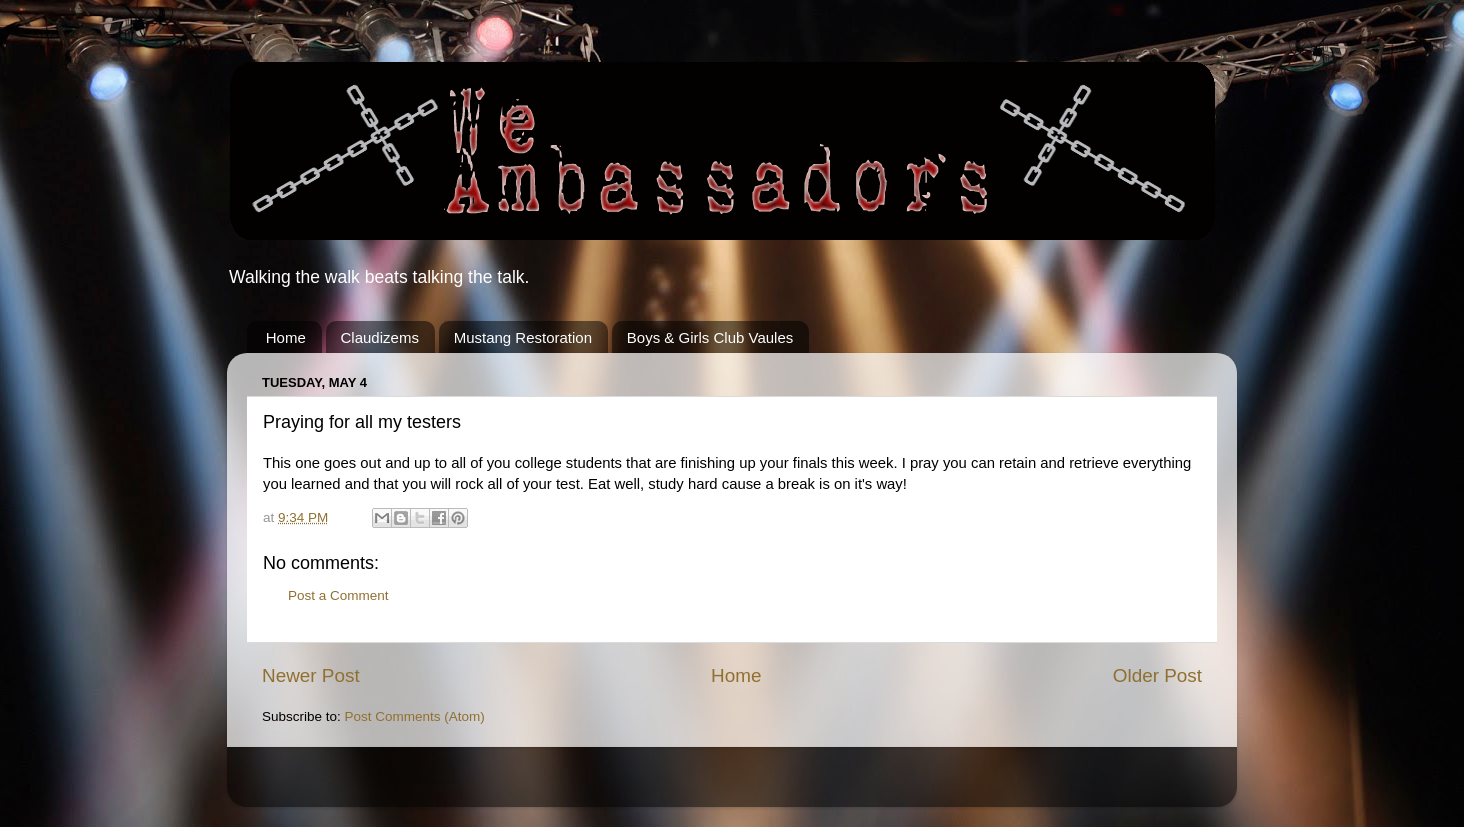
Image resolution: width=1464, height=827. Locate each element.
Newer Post (311, 675)
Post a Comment (338, 595)
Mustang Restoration (523, 337)
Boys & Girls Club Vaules (710, 337)
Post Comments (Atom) (415, 716)
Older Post (1157, 675)
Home (286, 337)
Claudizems (380, 337)
